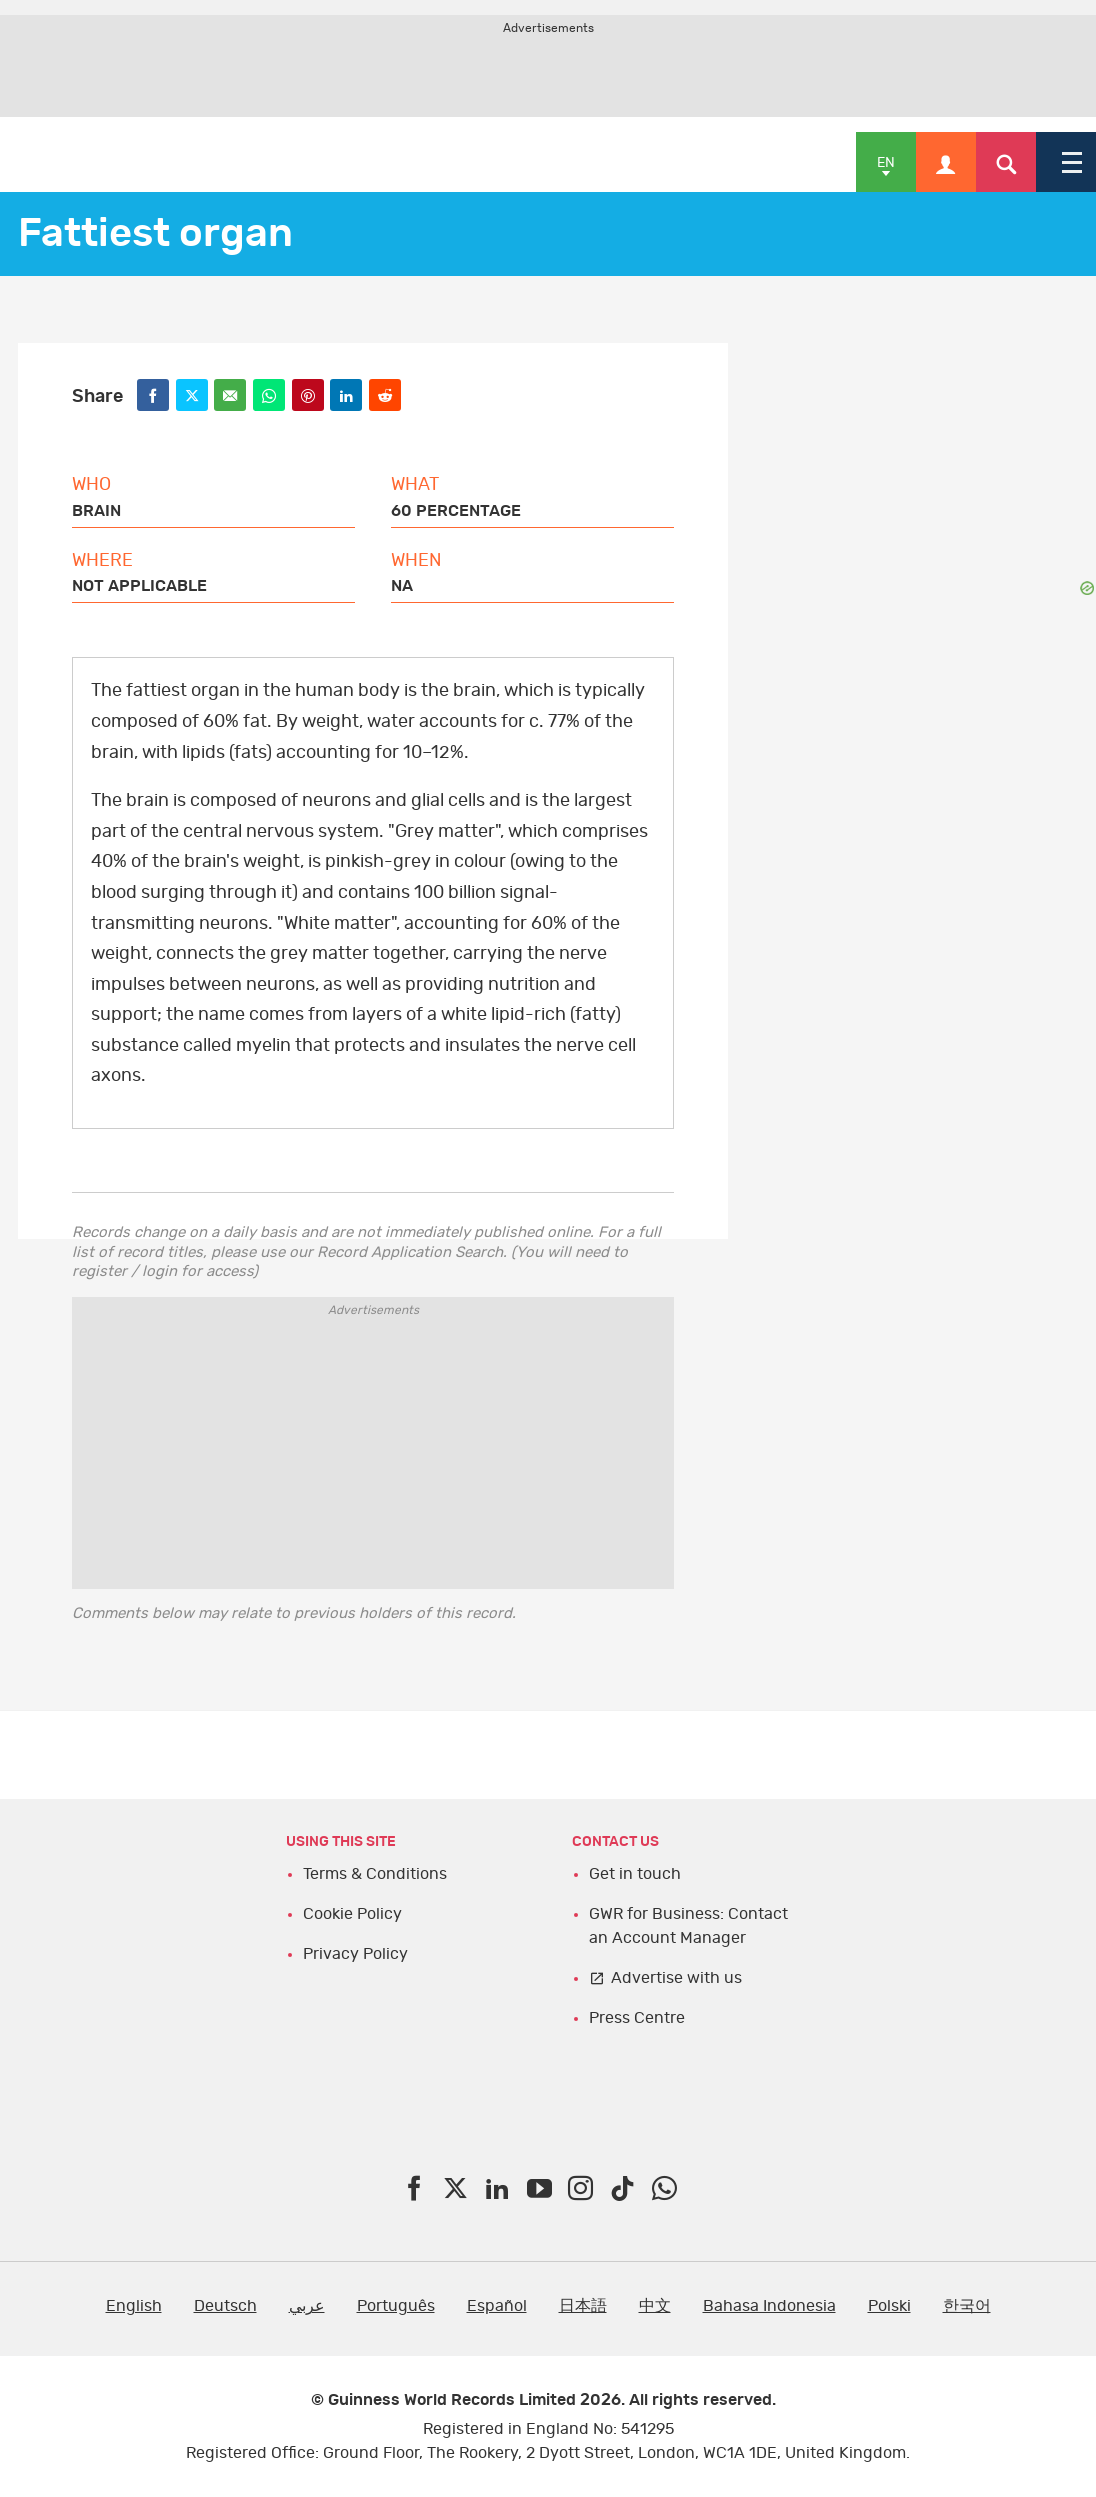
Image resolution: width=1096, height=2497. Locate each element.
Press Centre (637, 2018)
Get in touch (635, 1874)
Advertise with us (676, 1978)
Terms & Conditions (375, 1874)
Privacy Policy (355, 1954)
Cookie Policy (352, 1914)
